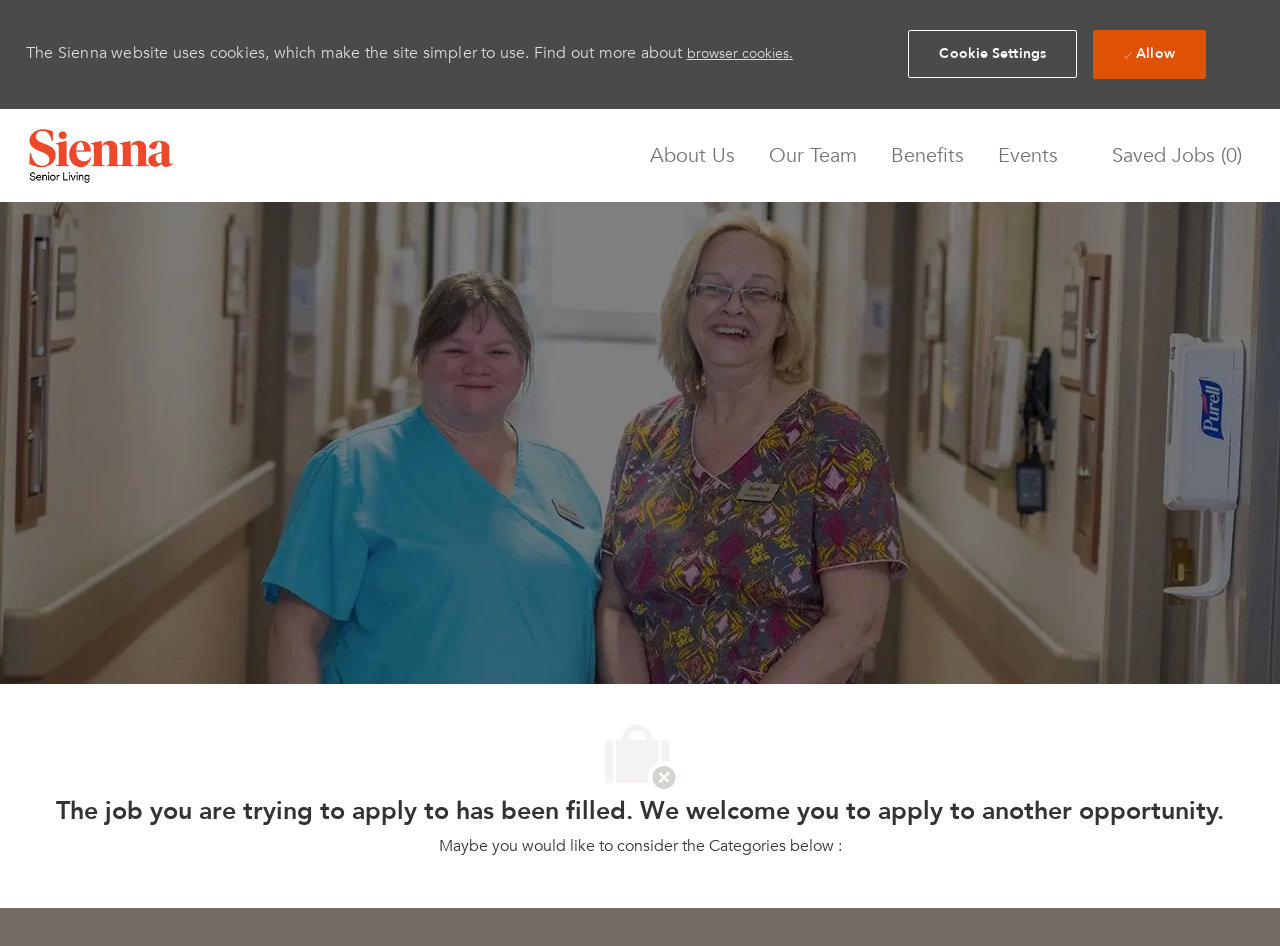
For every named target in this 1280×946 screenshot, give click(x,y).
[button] (992, 54)
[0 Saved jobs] (1172, 155)
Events (1028, 156)
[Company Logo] (101, 156)
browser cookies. (740, 53)
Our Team (813, 156)
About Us (692, 156)
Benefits (927, 156)
